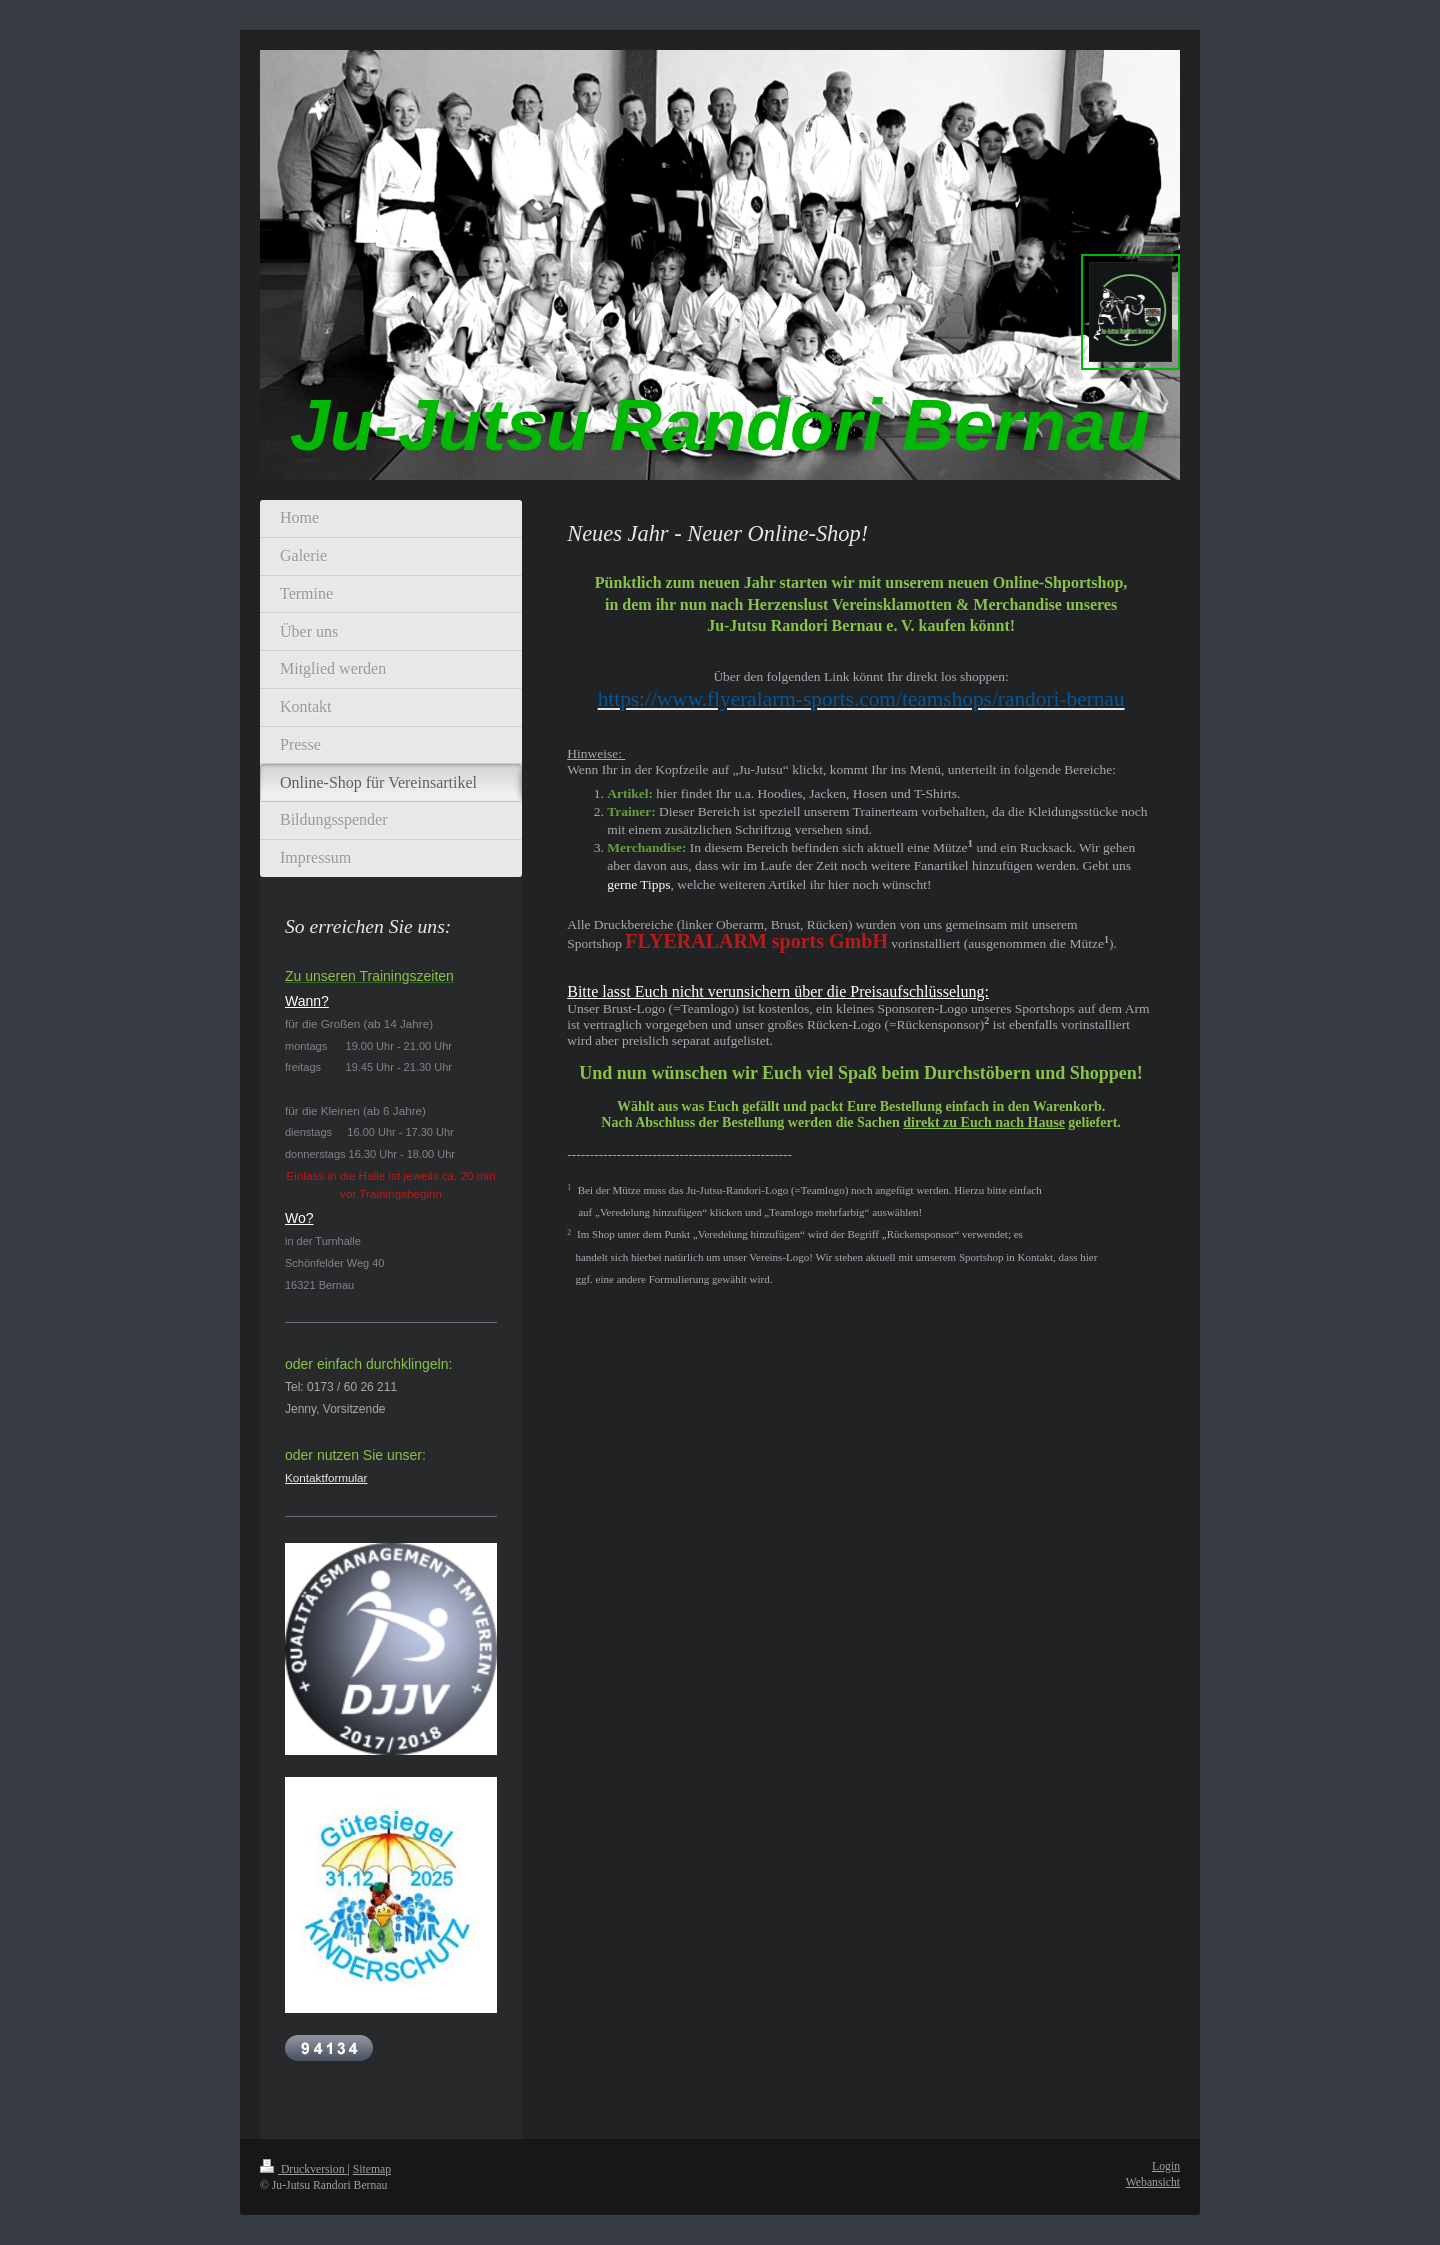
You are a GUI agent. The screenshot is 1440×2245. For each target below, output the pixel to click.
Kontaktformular (326, 1477)
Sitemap (372, 2169)
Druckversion (303, 2169)
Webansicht (1153, 2182)
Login (1166, 2166)
